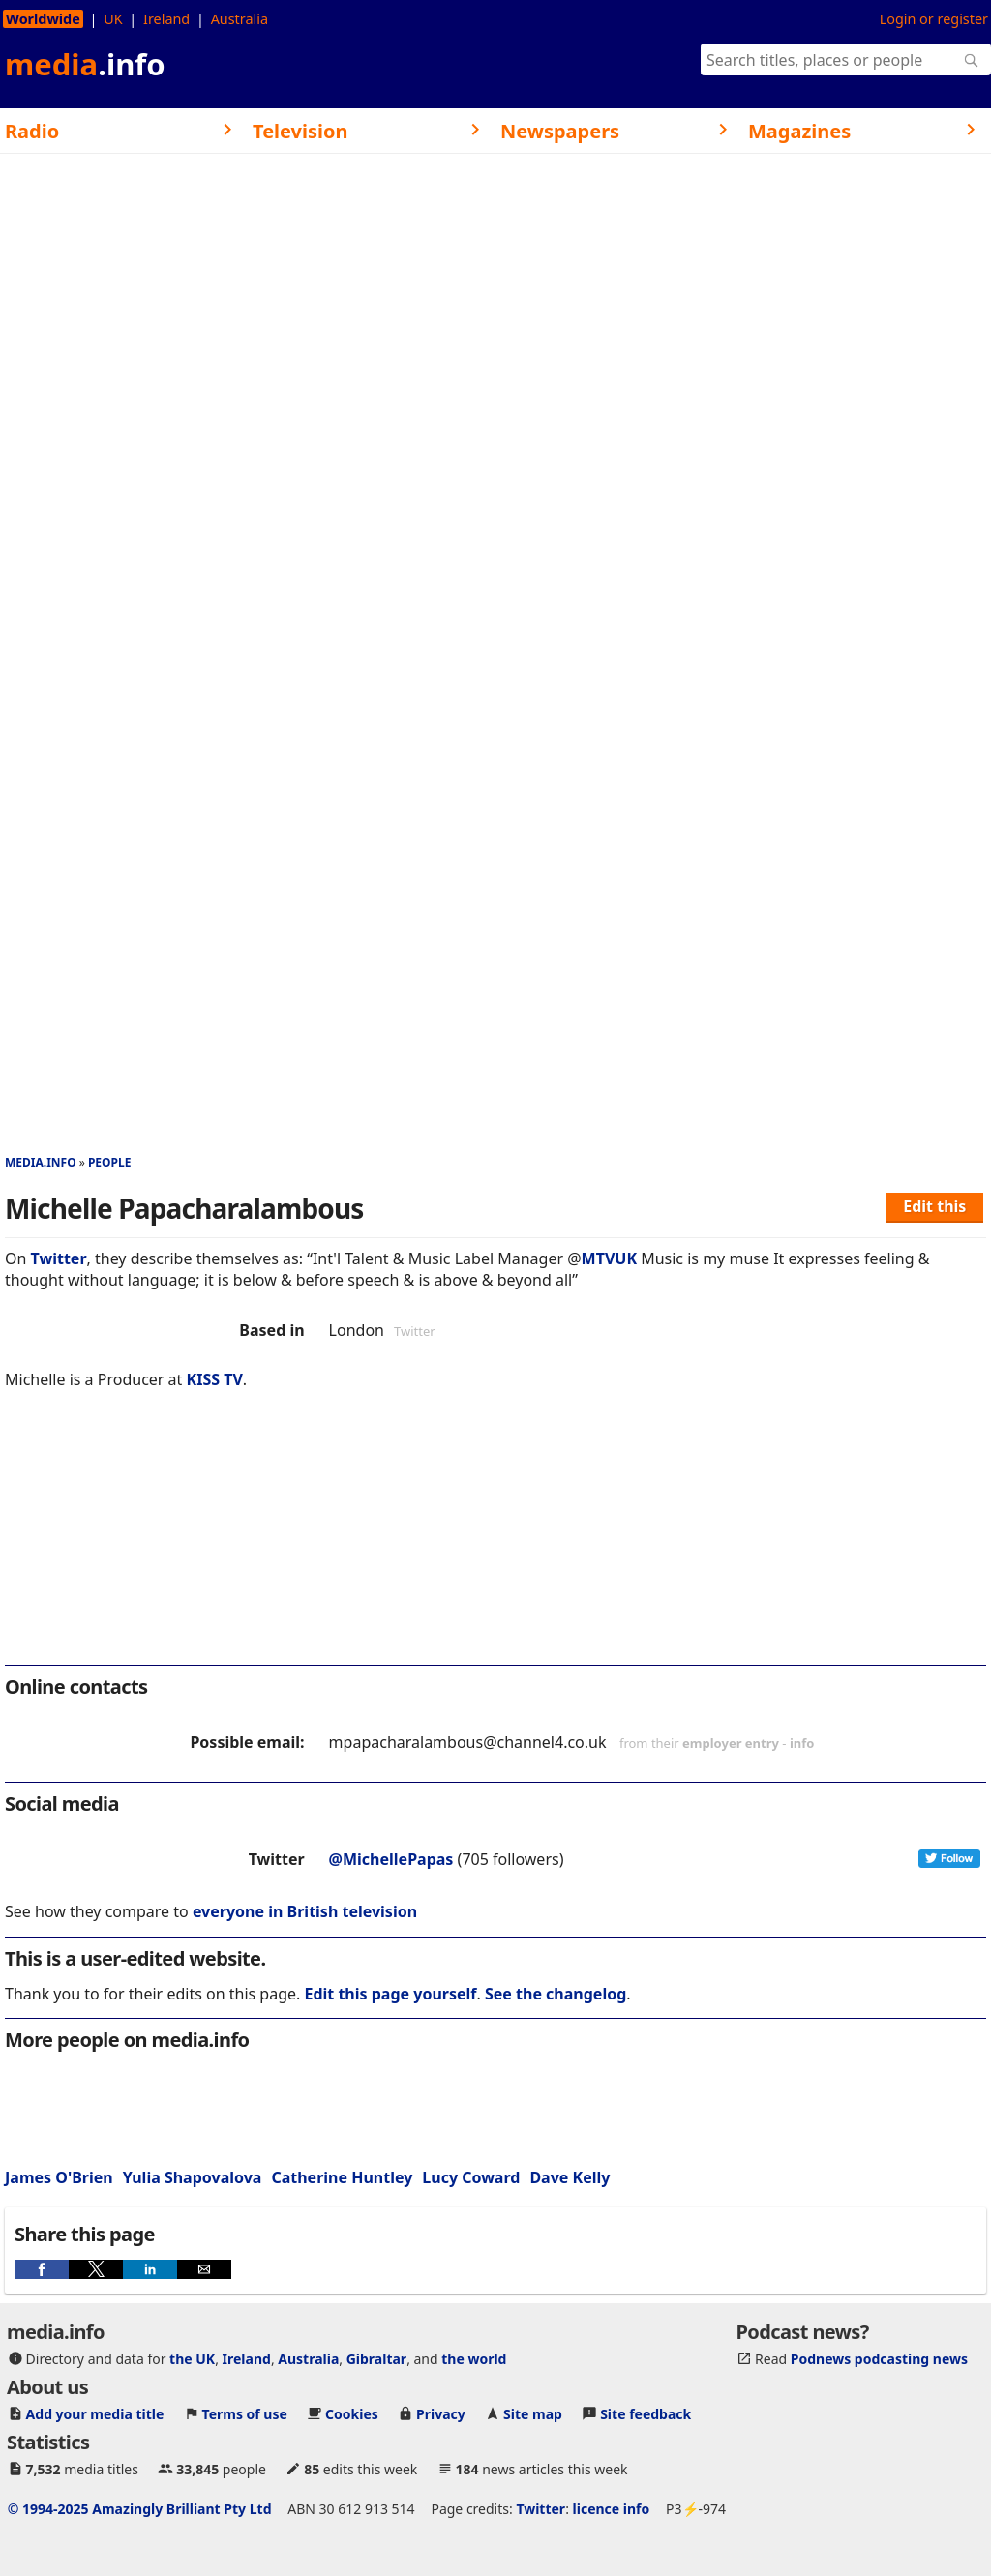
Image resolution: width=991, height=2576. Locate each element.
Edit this (934, 1206)
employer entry (730, 1743)
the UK (192, 2359)
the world (473, 2359)
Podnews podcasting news (879, 2359)
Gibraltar (376, 2359)
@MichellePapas (391, 1859)
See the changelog (555, 1993)
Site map (532, 2414)
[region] (495, 1540)
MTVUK (609, 1258)
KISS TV (215, 1379)
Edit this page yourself (390, 1993)
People (110, 1162)
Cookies (351, 2414)
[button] (42, 2269)
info (802, 1743)
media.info (40, 1162)
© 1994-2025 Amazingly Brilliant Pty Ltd (140, 2509)
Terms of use (244, 2414)
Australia (239, 19)
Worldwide (43, 19)
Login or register (934, 19)
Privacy (440, 2414)
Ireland (166, 19)
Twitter (59, 1258)
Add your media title (95, 2414)
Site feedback (645, 2414)
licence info (611, 2509)
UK (113, 19)
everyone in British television (305, 1911)
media (85, 64)
